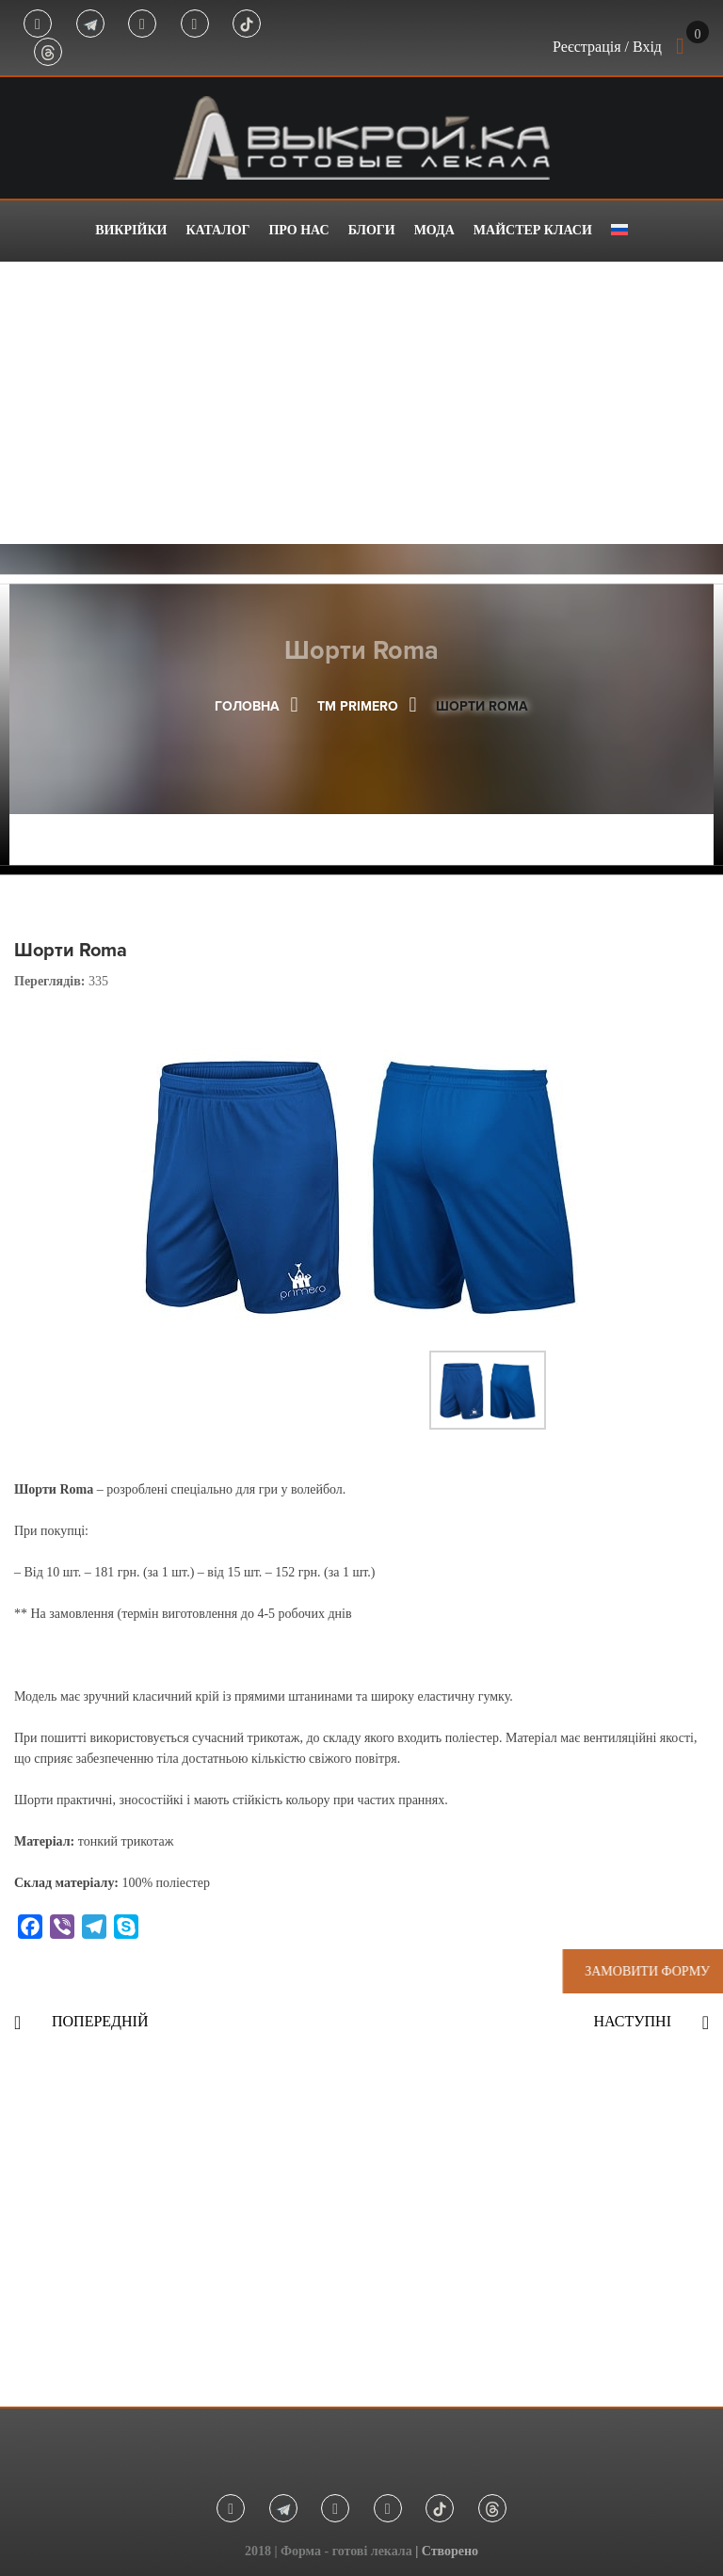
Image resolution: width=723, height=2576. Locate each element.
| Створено (446, 2551)
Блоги (371, 230)
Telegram (90, 24)
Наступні (632, 2021)
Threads (48, 52)
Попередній (100, 2021)
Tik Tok (246, 24)
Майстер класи (533, 230)
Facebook (37, 24)
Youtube (195, 24)
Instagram (142, 24)
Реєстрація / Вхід (607, 47)
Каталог (217, 230)
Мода (434, 230)
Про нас (298, 230)
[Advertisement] (361, 403)
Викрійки (131, 230)
